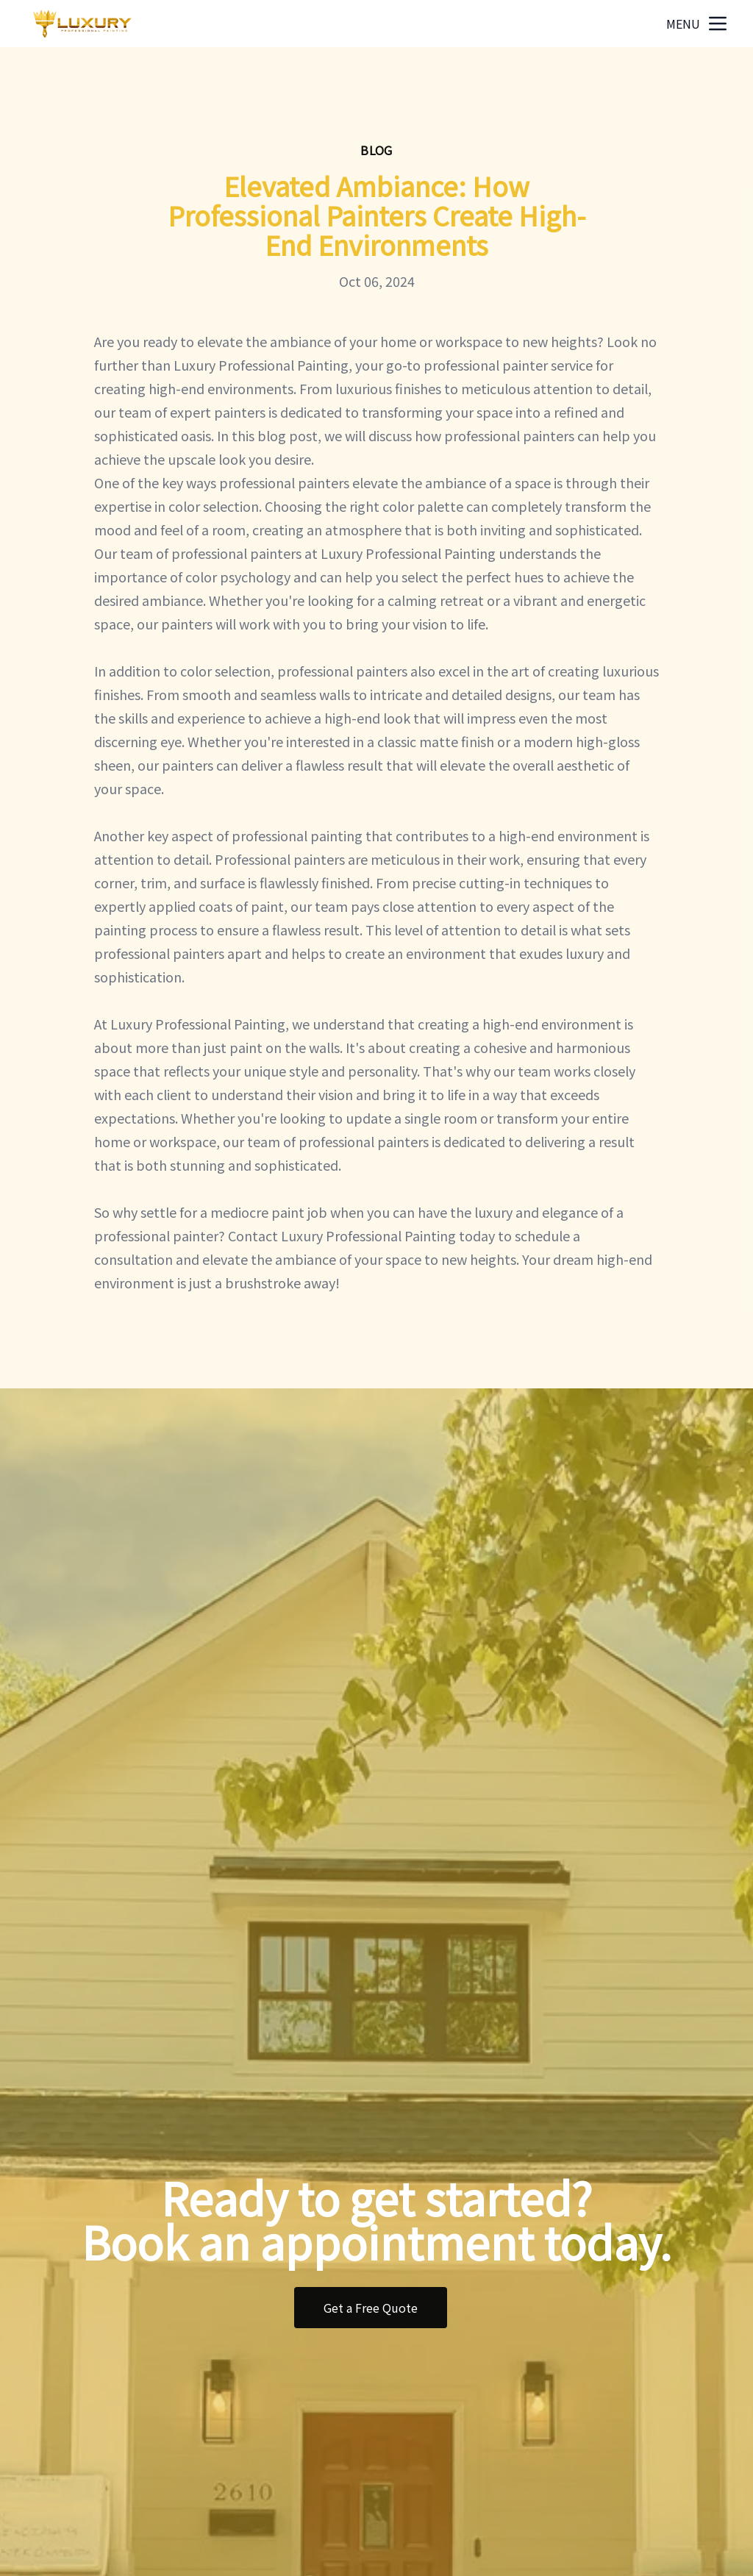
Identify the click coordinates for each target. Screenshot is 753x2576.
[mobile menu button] (717, 23)
